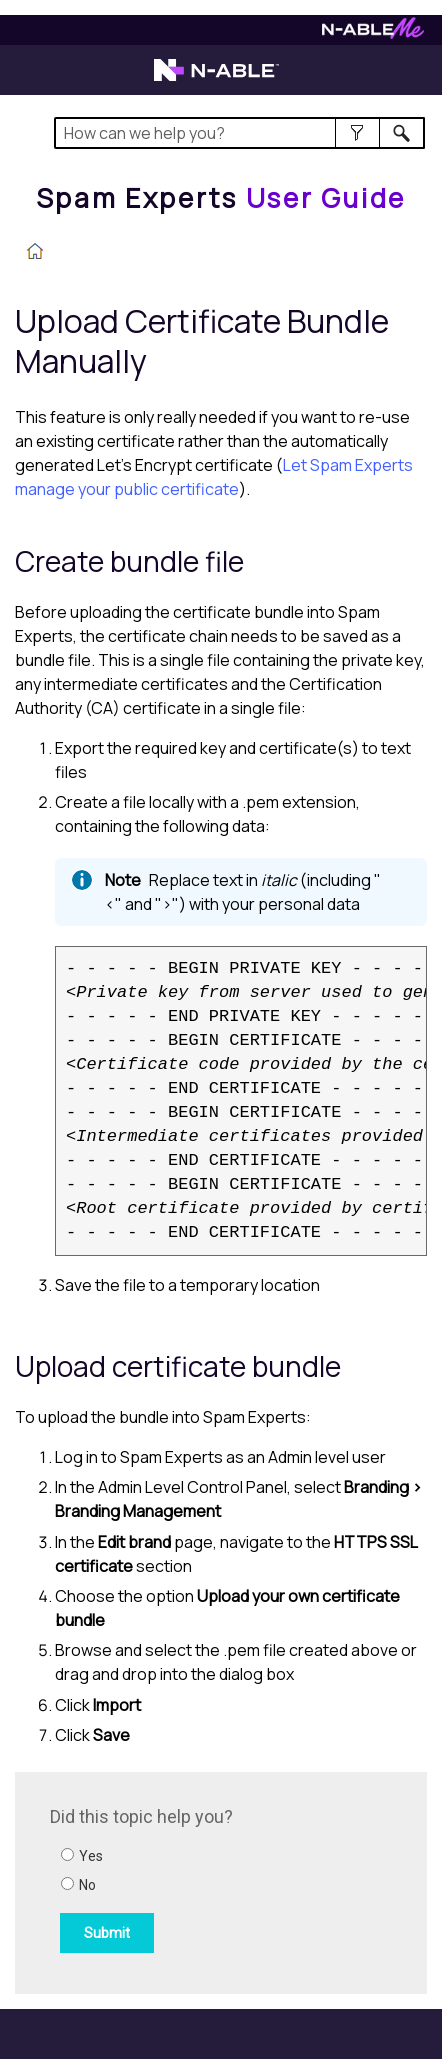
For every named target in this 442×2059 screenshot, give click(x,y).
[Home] (221, 198)
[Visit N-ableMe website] (373, 33)
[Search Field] (239, 133)
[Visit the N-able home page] (216, 79)
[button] (357, 133)
